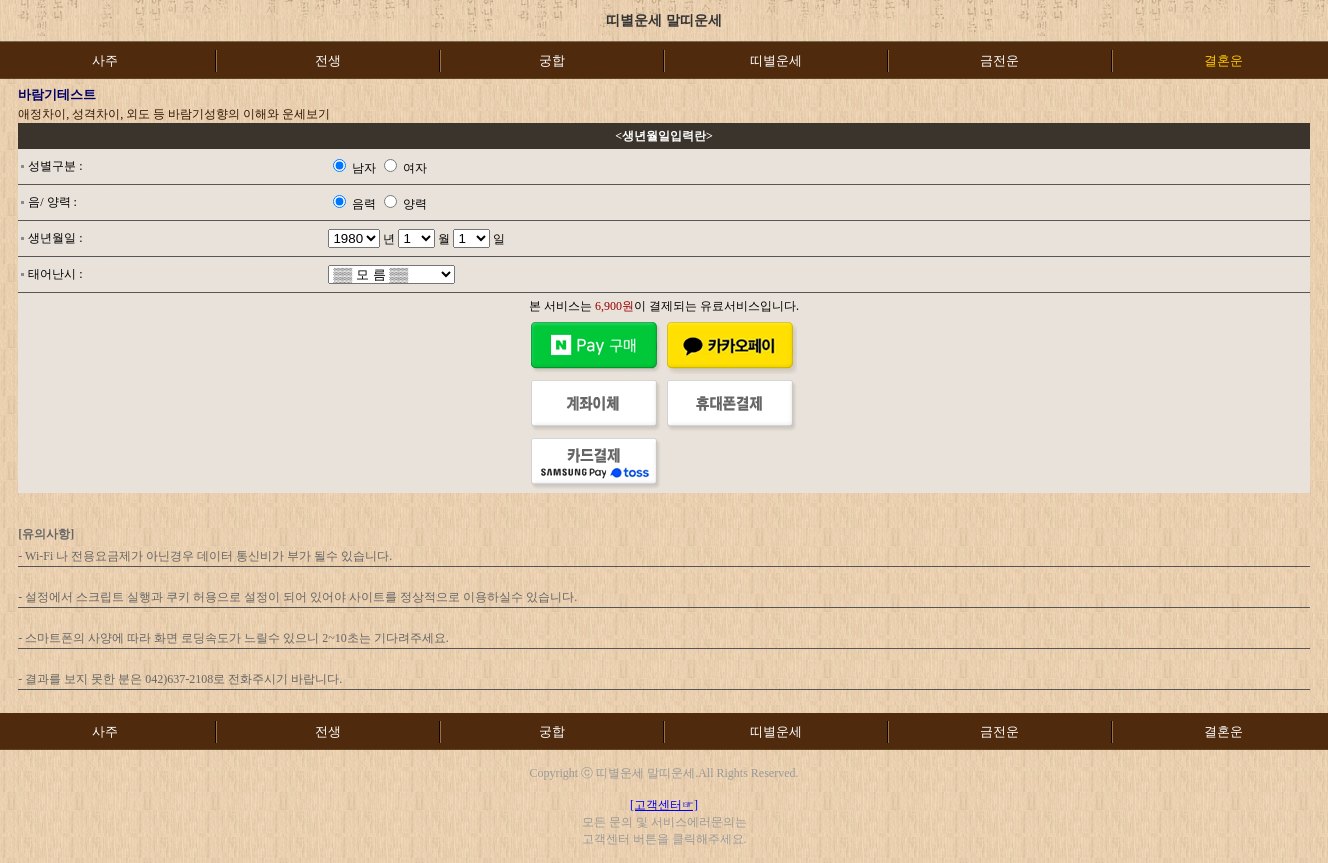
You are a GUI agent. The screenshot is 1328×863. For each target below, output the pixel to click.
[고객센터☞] (664, 805)
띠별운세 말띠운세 (664, 20)
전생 (328, 60)
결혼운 (1223, 731)
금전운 (999, 60)
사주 (105, 60)
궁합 (552, 60)
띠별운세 (776, 60)
